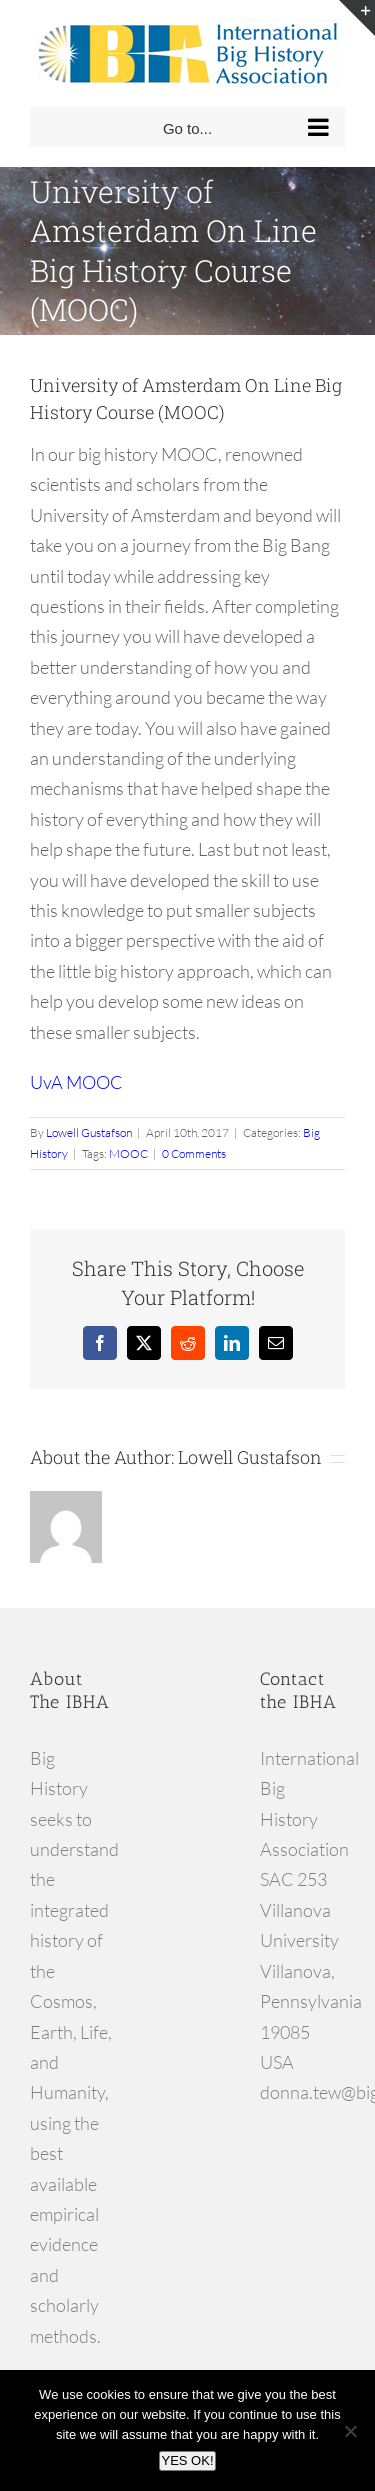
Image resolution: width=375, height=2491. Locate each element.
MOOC (128, 1153)
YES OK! (187, 2460)
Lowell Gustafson (89, 1132)
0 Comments (194, 1153)
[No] (350, 2431)
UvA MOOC (76, 1082)
